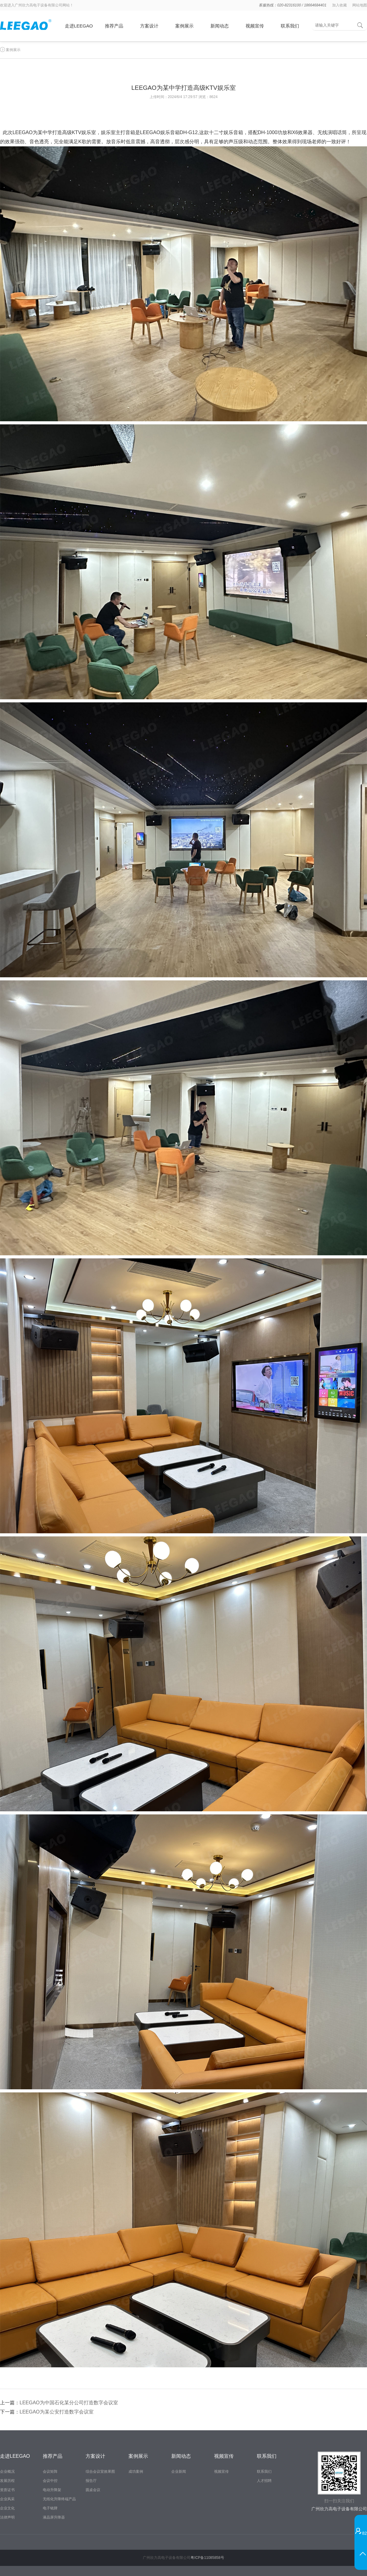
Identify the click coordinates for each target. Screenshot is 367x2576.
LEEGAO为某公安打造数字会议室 (57, 2411)
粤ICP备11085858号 (207, 2558)
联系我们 (290, 25)
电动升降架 (52, 2490)
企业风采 (7, 2499)
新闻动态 (219, 25)
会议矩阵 (50, 2471)
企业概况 (7, 2471)
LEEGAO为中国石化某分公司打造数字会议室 (69, 2402)
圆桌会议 (93, 2490)
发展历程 (7, 2481)
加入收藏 (339, 5)
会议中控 (50, 2481)
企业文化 (7, 2508)
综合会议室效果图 (100, 2471)
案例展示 (184, 25)
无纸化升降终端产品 (59, 2499)
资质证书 (7, 2490)
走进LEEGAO (79, 25)
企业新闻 (178, 2471)
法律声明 (7, 2517)
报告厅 (91, 2481)
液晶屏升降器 (54, 2517)
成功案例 (135, 2471)
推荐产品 (114, 25)
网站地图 (359, 5)
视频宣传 (255, 25)
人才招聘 (264, 2481)
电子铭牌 (50, 2508)
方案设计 (149, 25)
